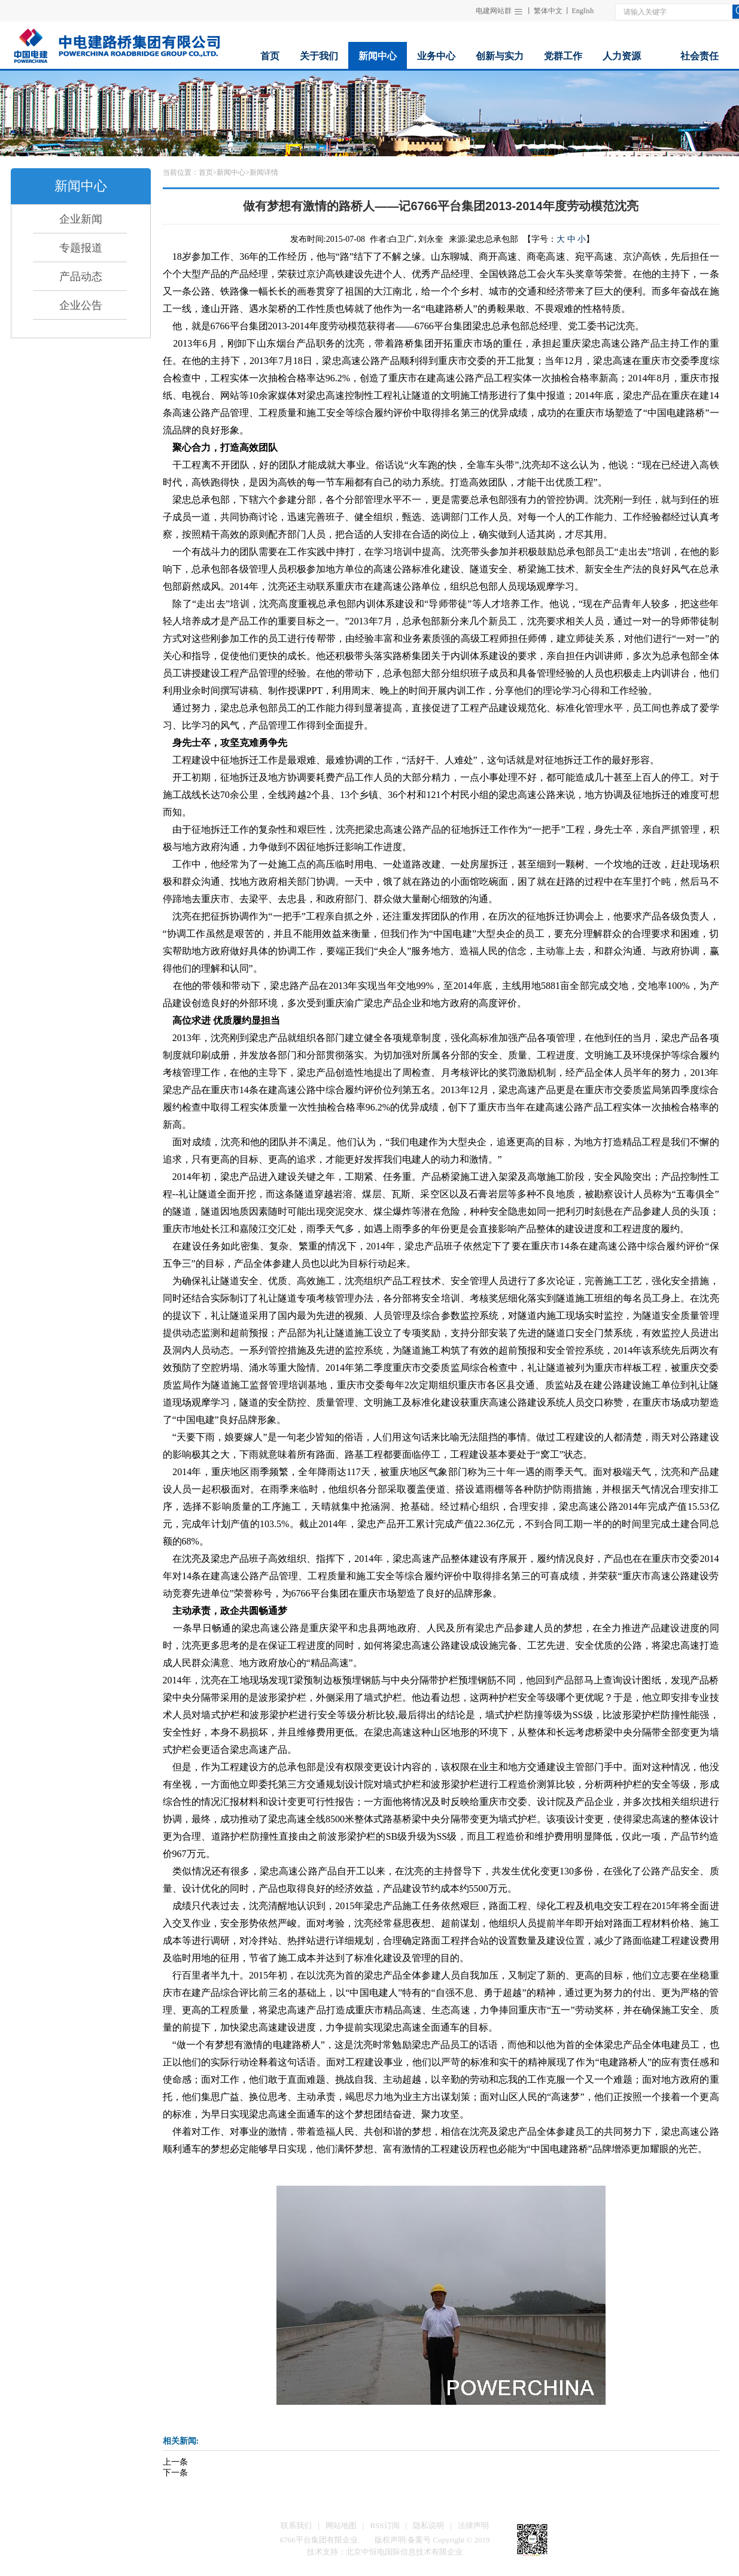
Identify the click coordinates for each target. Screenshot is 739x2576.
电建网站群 (494, 11)
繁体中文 (548, 11)
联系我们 (296, 2525)
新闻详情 (264, 172)
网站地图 (341, 2525)
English (583, 11)
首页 (206, 172)
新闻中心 (231, 172)
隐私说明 (428, 2525)
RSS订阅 (384, 2525)
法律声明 (473, 2525)
